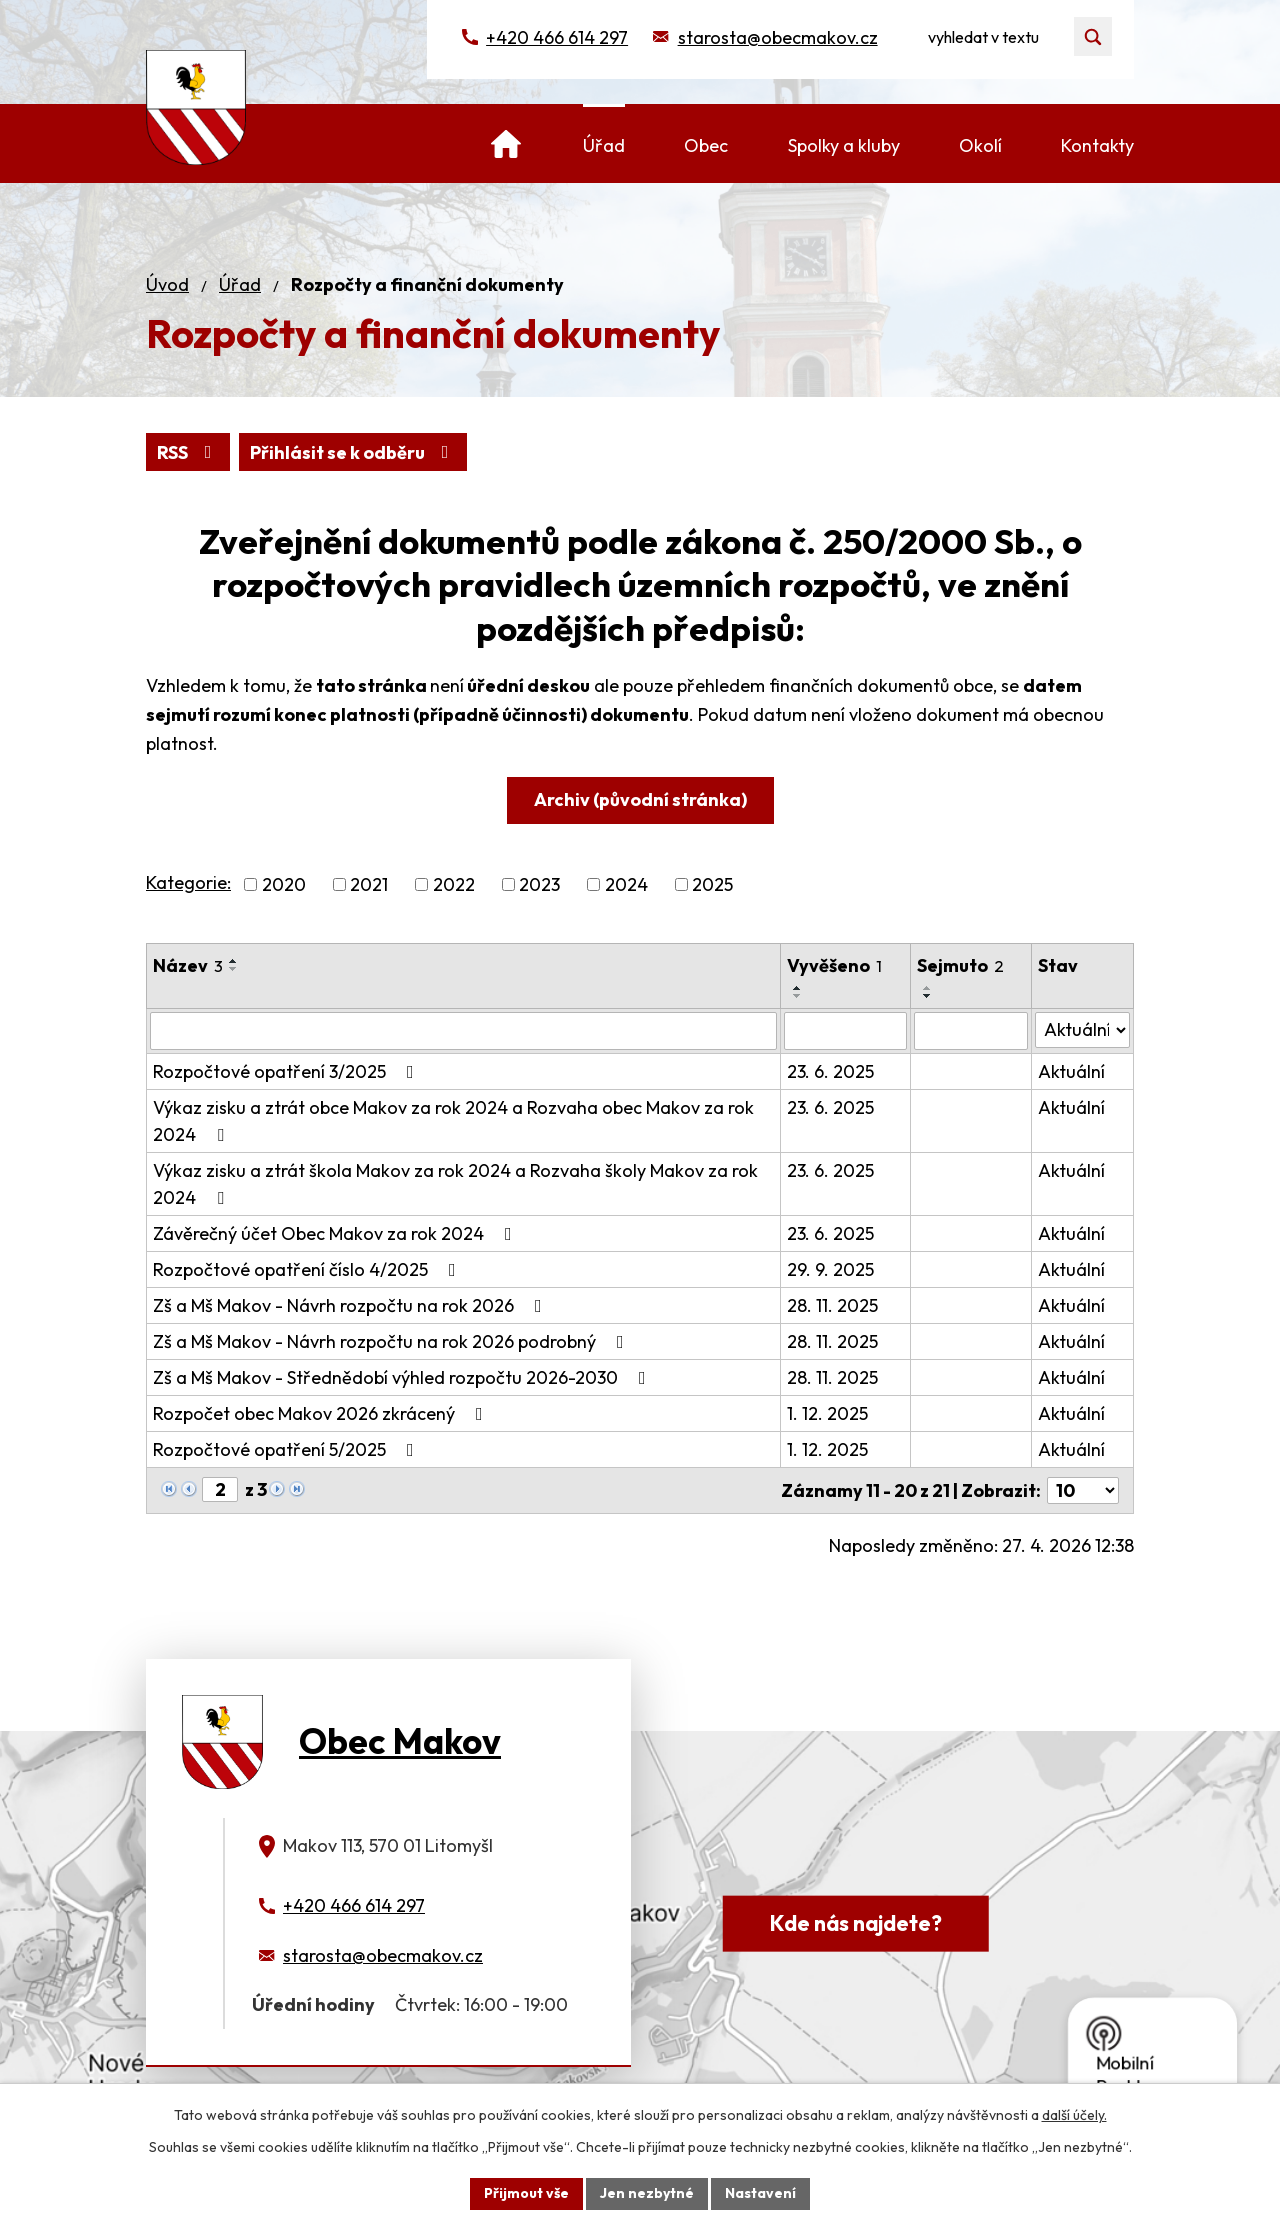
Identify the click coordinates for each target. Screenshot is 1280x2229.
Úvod (167, 284)
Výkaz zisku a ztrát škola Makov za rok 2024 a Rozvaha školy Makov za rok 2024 (455, 1184)
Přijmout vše (526, 2193)
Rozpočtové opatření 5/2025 (287, 1449)
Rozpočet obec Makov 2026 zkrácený (322, 1413)
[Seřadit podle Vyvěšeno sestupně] (798, 996)
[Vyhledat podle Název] (463, 1031)
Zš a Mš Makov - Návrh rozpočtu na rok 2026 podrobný (392, 1341)
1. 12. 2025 (827, 1413)
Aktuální (1071, 1071)
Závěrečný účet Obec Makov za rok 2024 (336, 1233)
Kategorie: (188, 882)
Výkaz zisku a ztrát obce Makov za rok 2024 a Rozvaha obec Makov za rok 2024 (453, 1121)
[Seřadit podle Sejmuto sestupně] (928, 996)
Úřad (240, 284)
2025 (712, 884)
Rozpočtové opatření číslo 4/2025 (308, 1269)
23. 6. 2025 (830, 1071)
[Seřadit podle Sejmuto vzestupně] (928, 988)
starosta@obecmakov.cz (778, 37)
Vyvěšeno (834, 965)
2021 (369, 884)
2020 (284, 884)
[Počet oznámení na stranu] (1083, 1490)
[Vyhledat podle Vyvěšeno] (845, 1031)
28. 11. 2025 (832, 1305)
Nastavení (760, 2193)
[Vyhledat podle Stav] (1082, 1030)
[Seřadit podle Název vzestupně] (234, 961)
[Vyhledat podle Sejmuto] (971, 1031)
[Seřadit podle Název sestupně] (234, 969)
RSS (188, 452)
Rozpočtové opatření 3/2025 (287, 1071)
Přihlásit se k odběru (353, 452)
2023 (539, 884)
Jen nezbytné (647, 2193)
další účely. (1074, 2115)
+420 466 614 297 (557, 37)
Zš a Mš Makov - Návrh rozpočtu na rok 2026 (351, 1305)
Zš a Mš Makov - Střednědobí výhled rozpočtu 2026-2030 (403, 1377)
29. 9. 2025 (830, 1269)
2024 (626, 884)
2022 (454, 884)
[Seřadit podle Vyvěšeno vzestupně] (798, 988)
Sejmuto (960, 965)
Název (188, 965)
